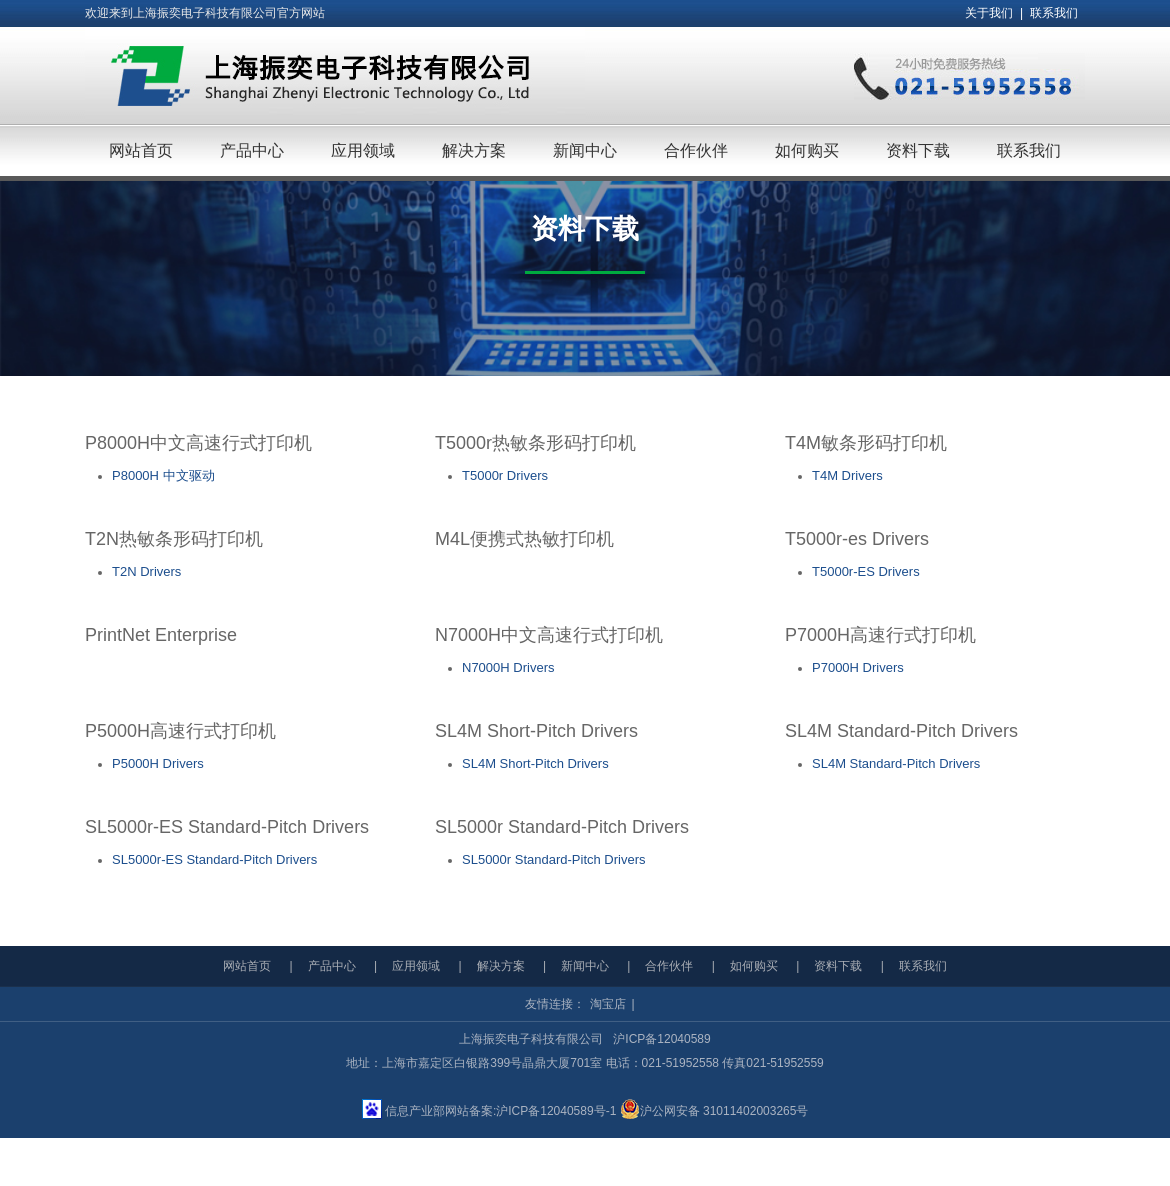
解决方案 (501, 966)
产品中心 (332, 966)
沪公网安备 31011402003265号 (714, 1111)
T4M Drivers (847, 475)
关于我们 (989, 13)
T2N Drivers (146, 571)
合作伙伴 (669, 966)
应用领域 (416, 966)
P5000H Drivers (158, 763)
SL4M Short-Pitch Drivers (535, 763)
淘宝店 (608, 1004)
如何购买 (754, 966)
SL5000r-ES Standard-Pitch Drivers (214, 859)
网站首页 (247, 966)
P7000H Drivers (858, 667)
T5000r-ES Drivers (866, 571)
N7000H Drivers (508, 667)
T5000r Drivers (505, 475)
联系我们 (1054, 13)
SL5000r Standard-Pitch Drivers (554, 859)
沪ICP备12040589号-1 (556, 1111)
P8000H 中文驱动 (163, 475)
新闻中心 (585, 966)
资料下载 (838, 966)
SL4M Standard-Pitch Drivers (896, 763)
